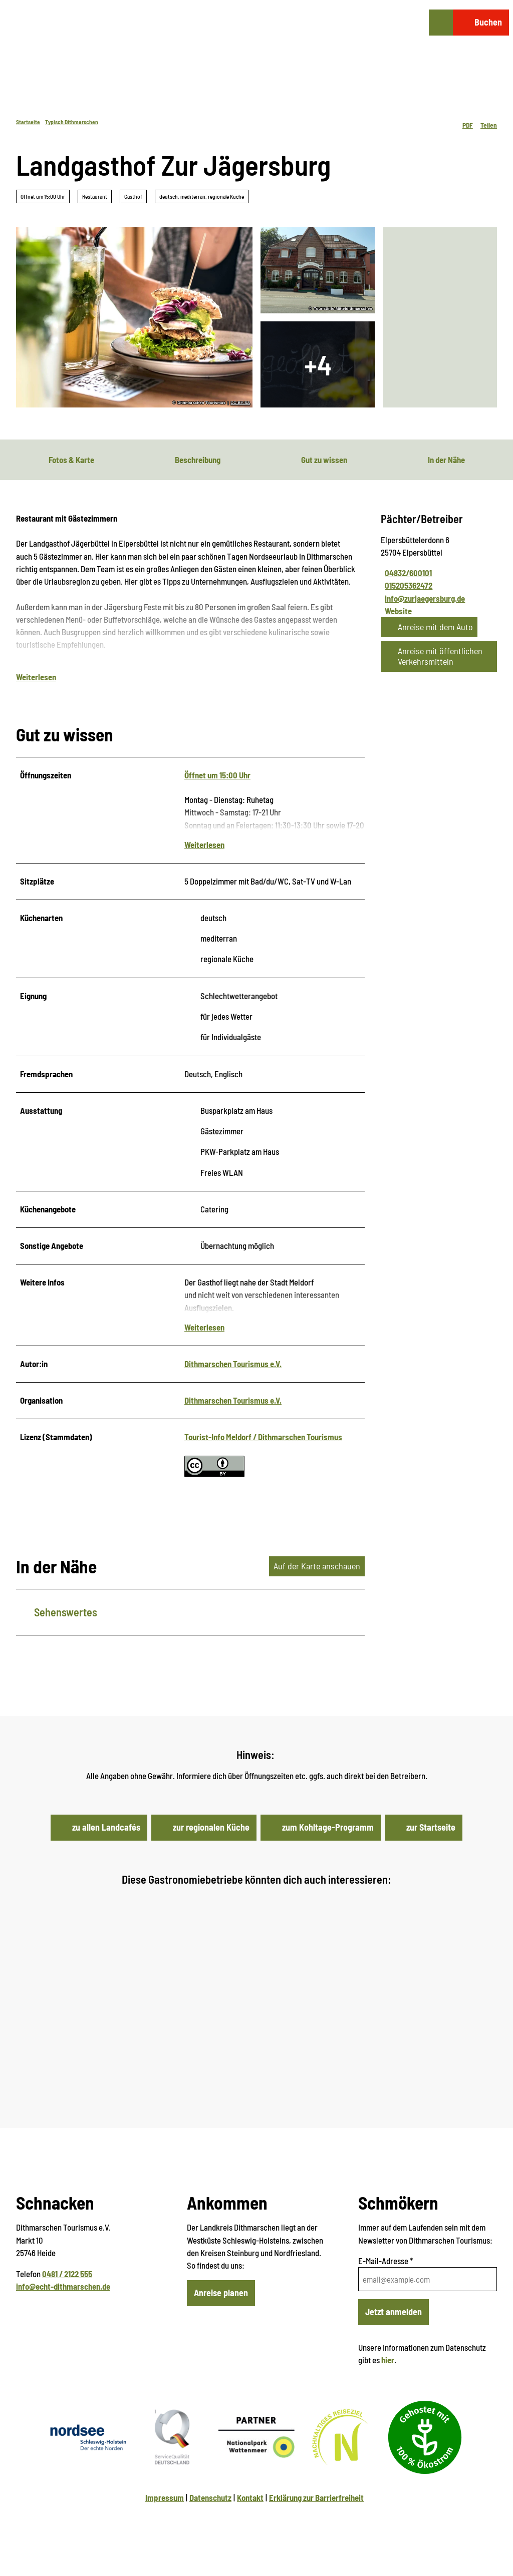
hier (387, 2360)
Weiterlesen (36, 677)
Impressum (164, 2497)
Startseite (28, 122)
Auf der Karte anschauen (317, 1565)
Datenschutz (210, 2497)
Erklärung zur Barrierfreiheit (316, 2497)
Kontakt (250, 2497)
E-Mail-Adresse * (385, 2261)
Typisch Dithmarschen (71, 122)
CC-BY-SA (240, 403)
